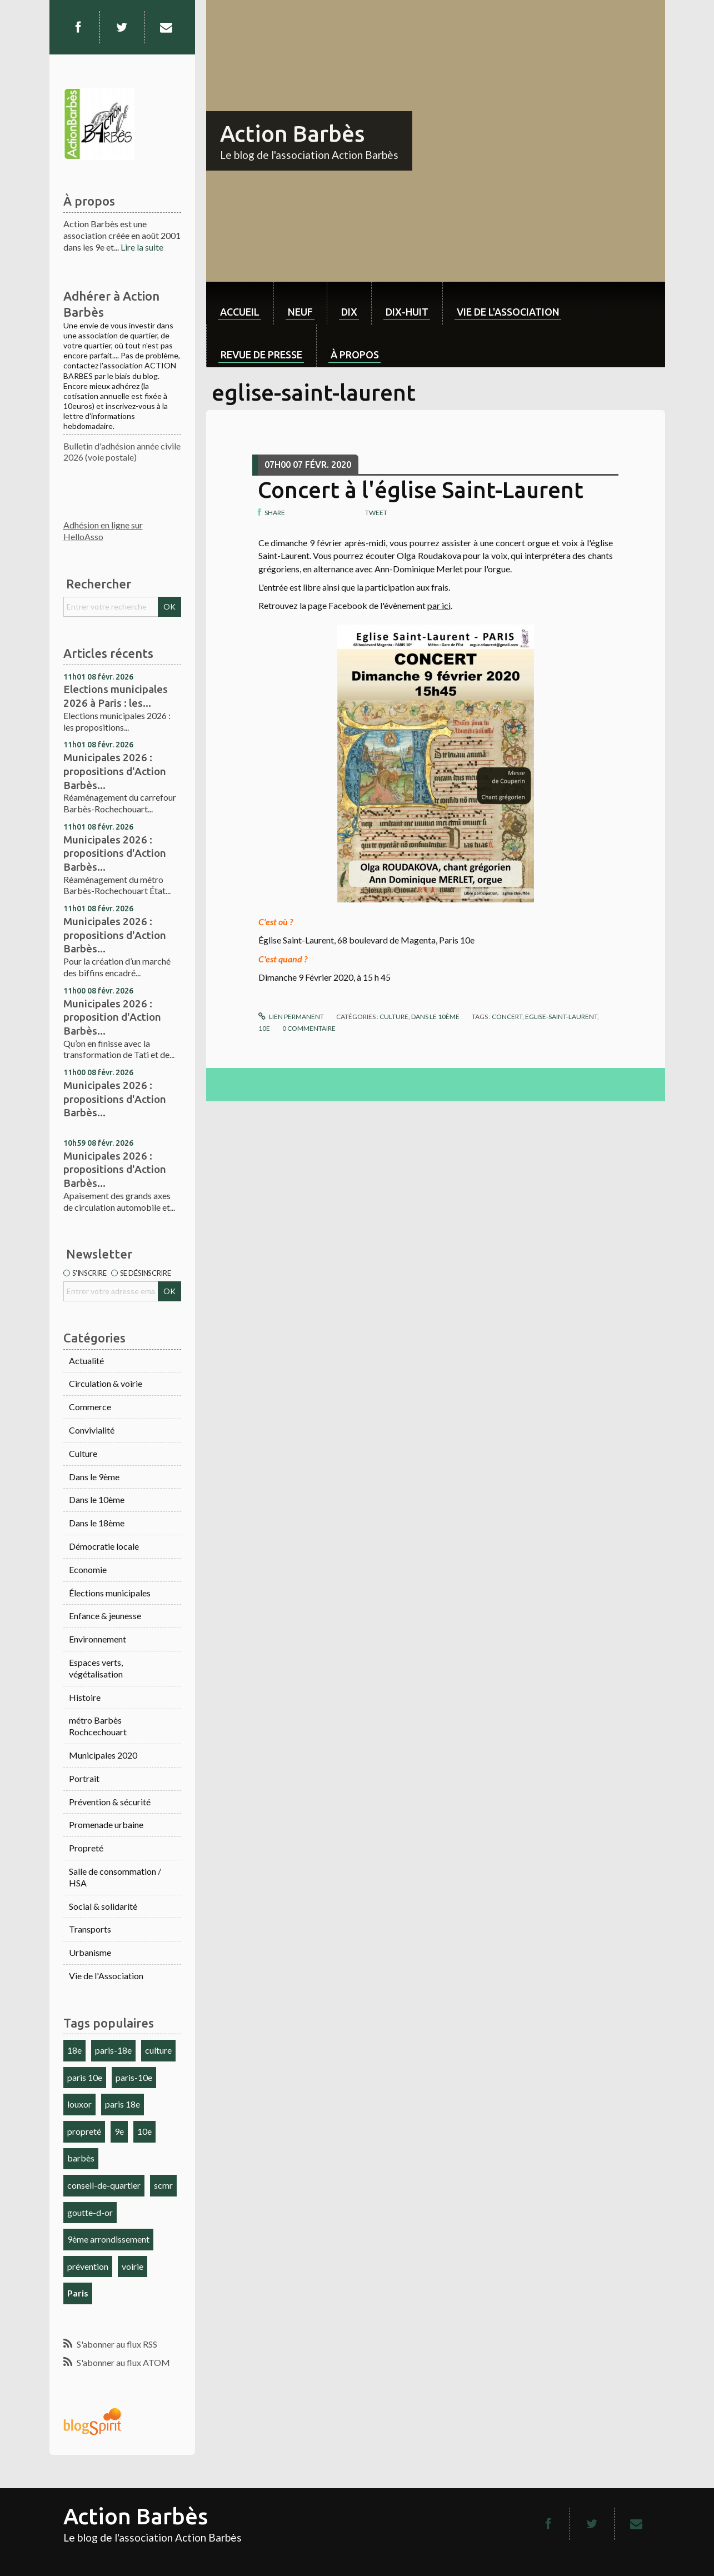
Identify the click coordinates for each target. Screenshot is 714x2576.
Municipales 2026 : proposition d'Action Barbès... (112, 1017)
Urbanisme (90, 1952)
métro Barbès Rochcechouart (98, 1726)
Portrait (84, 1778)
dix (349, 311)
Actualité (86, 1360)
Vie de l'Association (106, 1975)
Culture (83, 1453)
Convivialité (91, 1430)
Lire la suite (142, 247)
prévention (87, 2266)
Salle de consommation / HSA (115, 1877)
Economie (88, 1569)
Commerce (90, 1406)
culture (158, 2050)
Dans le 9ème (94, 1476)
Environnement (97, 1639)
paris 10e (84, 2077)
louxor (79, 2104)
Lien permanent (291, 1016)
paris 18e (122, 2104)
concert (507, 1016)
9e (119, 2131)
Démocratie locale (104, 1546)
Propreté (86, 1848)
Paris (77, 2293)
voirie (132, 2266)
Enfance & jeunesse (105, 1615)
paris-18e (113, 2050)
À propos (355, 354)
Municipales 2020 (103, 1755)
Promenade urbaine (106, 1824)
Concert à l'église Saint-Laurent (420, 489)
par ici (439, 605)
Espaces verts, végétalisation (96, 1668)
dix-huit (407, 311)
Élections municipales (110, 1592)
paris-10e (134, 2077)
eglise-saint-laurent (561, 1016)
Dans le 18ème (96, 1522)
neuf (300, 311)
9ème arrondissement (108, 2239)
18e (74, 2050)
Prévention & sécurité (110, 1801)
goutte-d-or (90, 2212)
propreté (84, 2131)
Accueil (239, 311)
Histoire (85, 1697)
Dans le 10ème (96, 1499)
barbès (80, 2158)
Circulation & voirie (105, 1383)
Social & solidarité (103, 1906)
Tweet (376, 512)
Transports (90, 1929)
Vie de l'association (508, 311)
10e (144, 2131)
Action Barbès (292, 133)
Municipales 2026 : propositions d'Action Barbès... (114, 771)
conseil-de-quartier (104, 2185)
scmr (163, 2185)
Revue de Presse (261, 354)
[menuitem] (239, 303)
